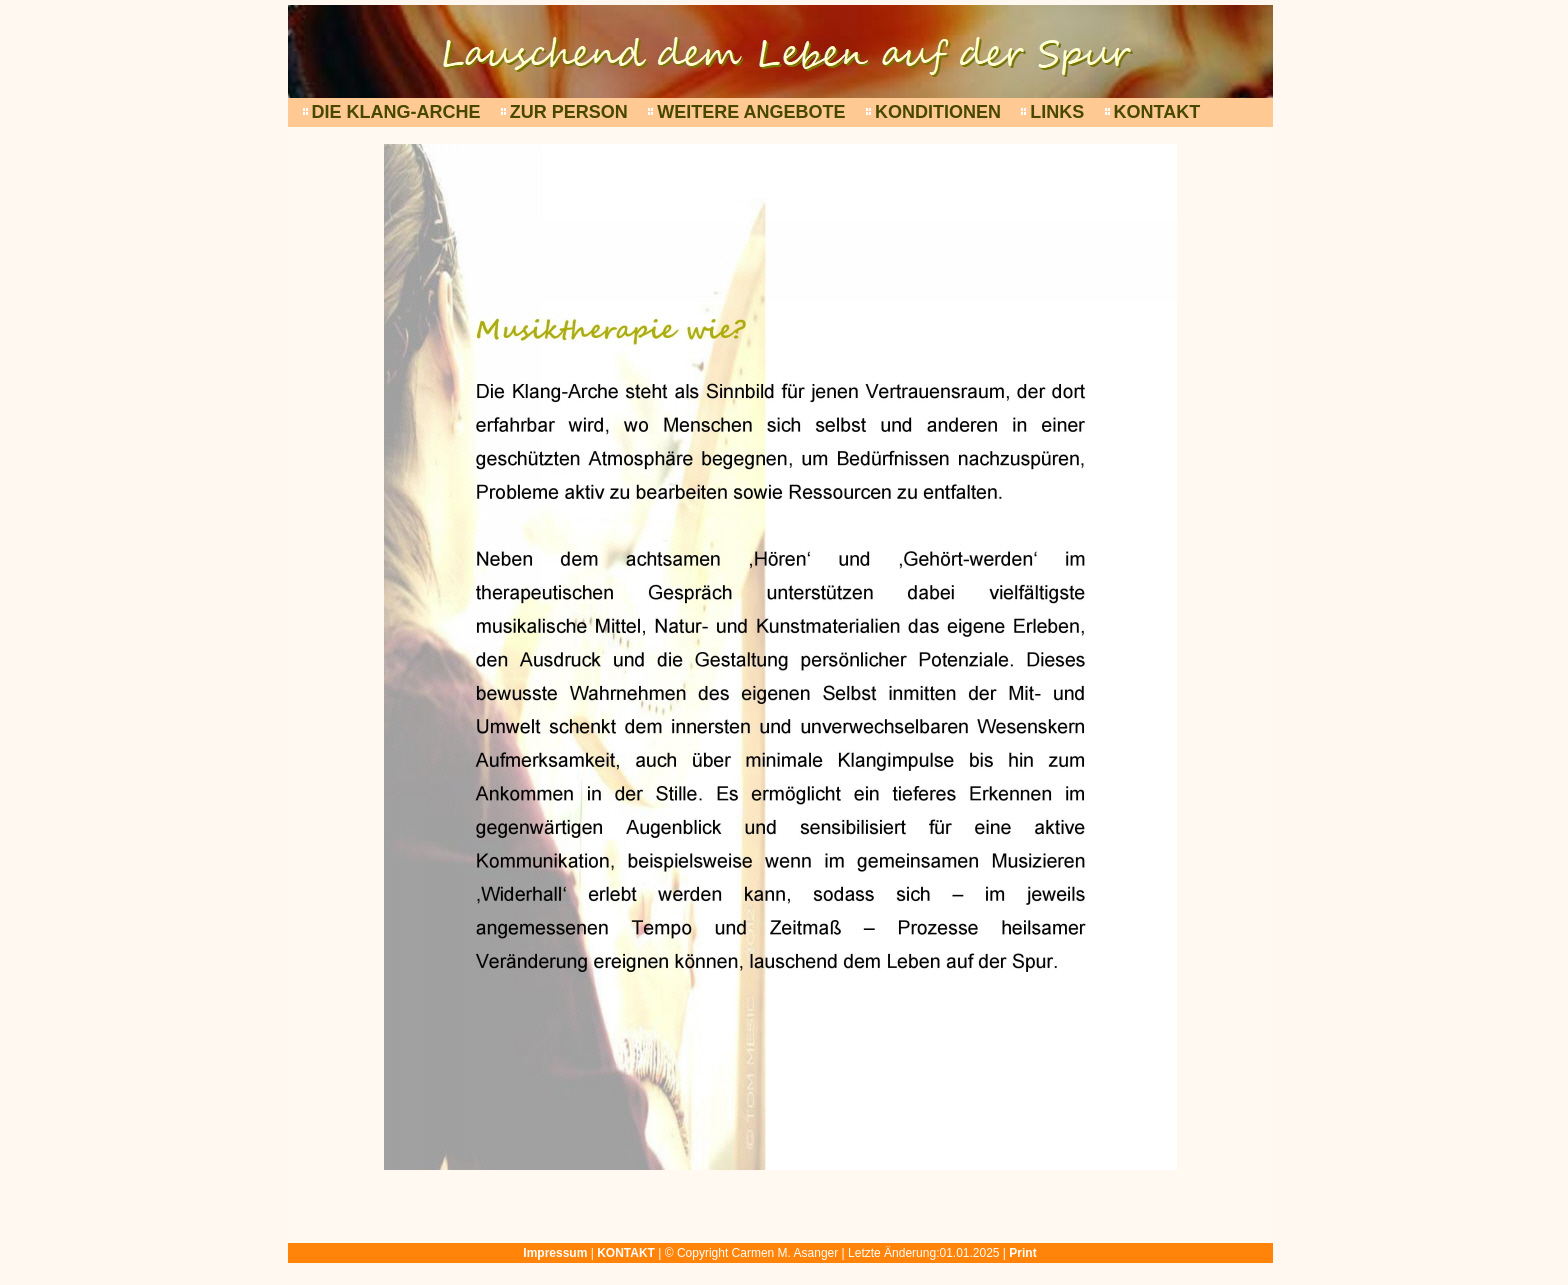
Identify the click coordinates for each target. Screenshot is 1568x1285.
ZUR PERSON (569, 112)
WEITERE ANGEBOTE (751, 112)
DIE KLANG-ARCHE (396, 112)
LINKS (1057, 112)
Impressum (555, 1253)
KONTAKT (1157, 112)
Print (1022, 1253)
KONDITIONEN (938, 112)
